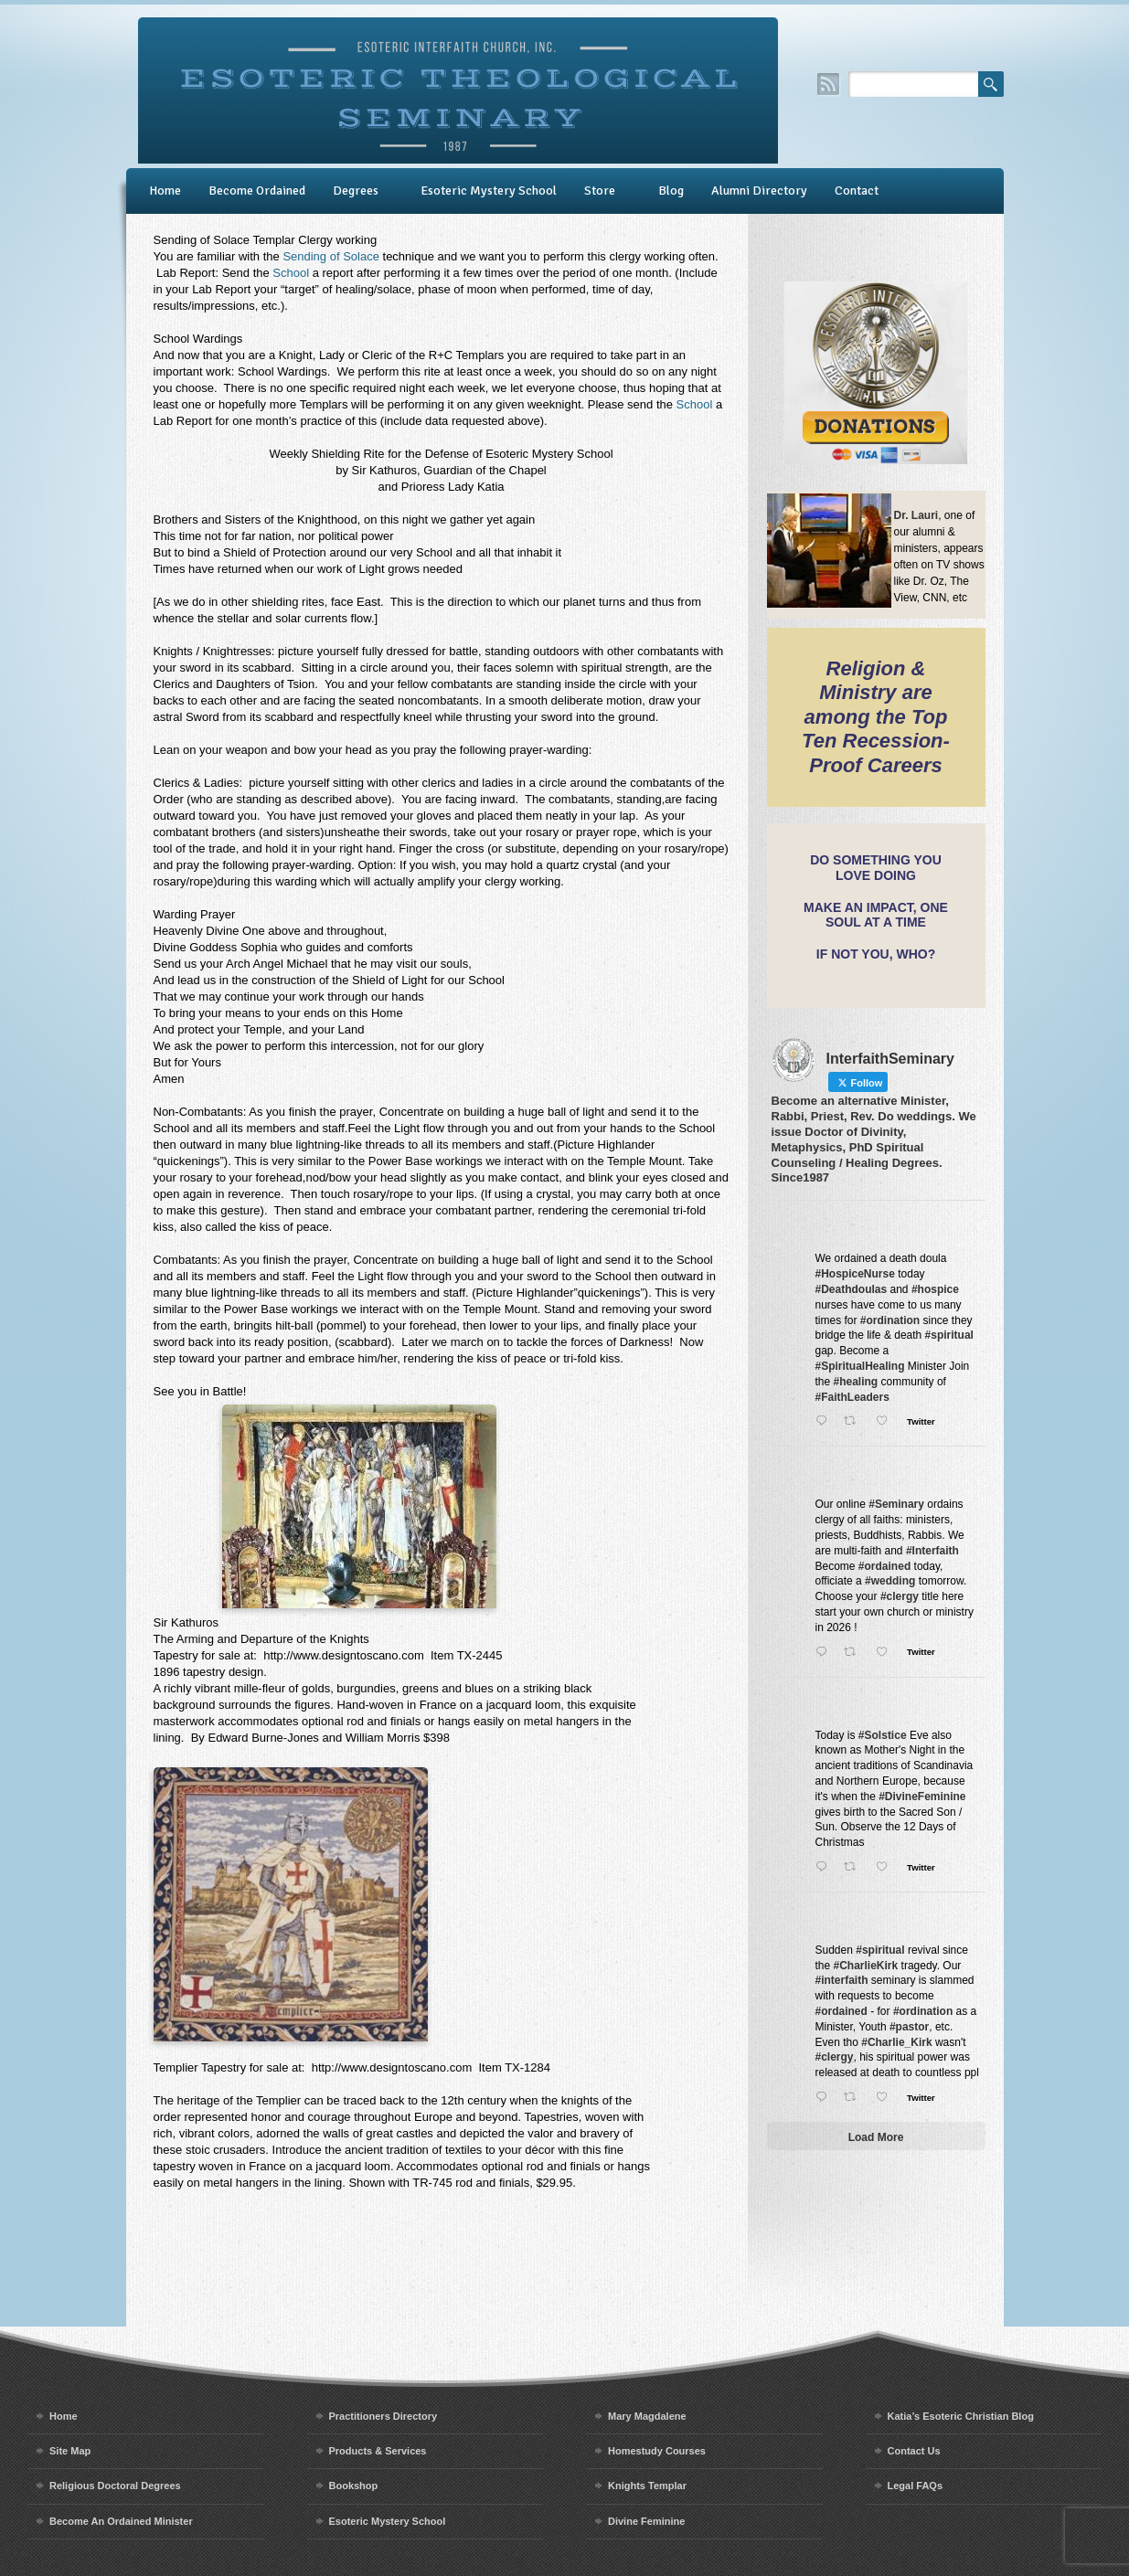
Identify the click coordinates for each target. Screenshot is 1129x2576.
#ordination (890, 1320)
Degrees (355, 190)
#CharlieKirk (866, 1965)
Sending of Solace (330, 256)
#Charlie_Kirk (896, 2042)
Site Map (70, 2450)
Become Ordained (256, 190)
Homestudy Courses (657, 2450)
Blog (671, 190)
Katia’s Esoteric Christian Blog (961, 2416)
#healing (856, 1381)
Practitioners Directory (383, 2416)
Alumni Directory (759, 190)
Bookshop (353, 2485)
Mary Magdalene (647, 2416)
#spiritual (949, 1335)
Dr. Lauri (916, 515)
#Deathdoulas (851, 1289)
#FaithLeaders (852, 1397)
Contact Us (914, 2450)
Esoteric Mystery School (489, 190)
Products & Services (378, 2450)
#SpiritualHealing (860, 1366)
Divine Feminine (646, 2521)
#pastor (909, 2026)
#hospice (935, 1289)
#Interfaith (932, 1550)
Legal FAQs (915, 2485)
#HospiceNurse (855, 1273)
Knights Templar (647, 2485)
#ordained (884, 1566)
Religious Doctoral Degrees (115, 2485)
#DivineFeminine (922, 1796)
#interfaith (841, 1980)
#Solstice (882, 1735)
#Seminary (896, 1504)
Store (599, 190)
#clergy (899, 1596)
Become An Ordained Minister (121, 2521)
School (290, 273)
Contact (857, 190)
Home (165, 190)
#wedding (890, 1580)
